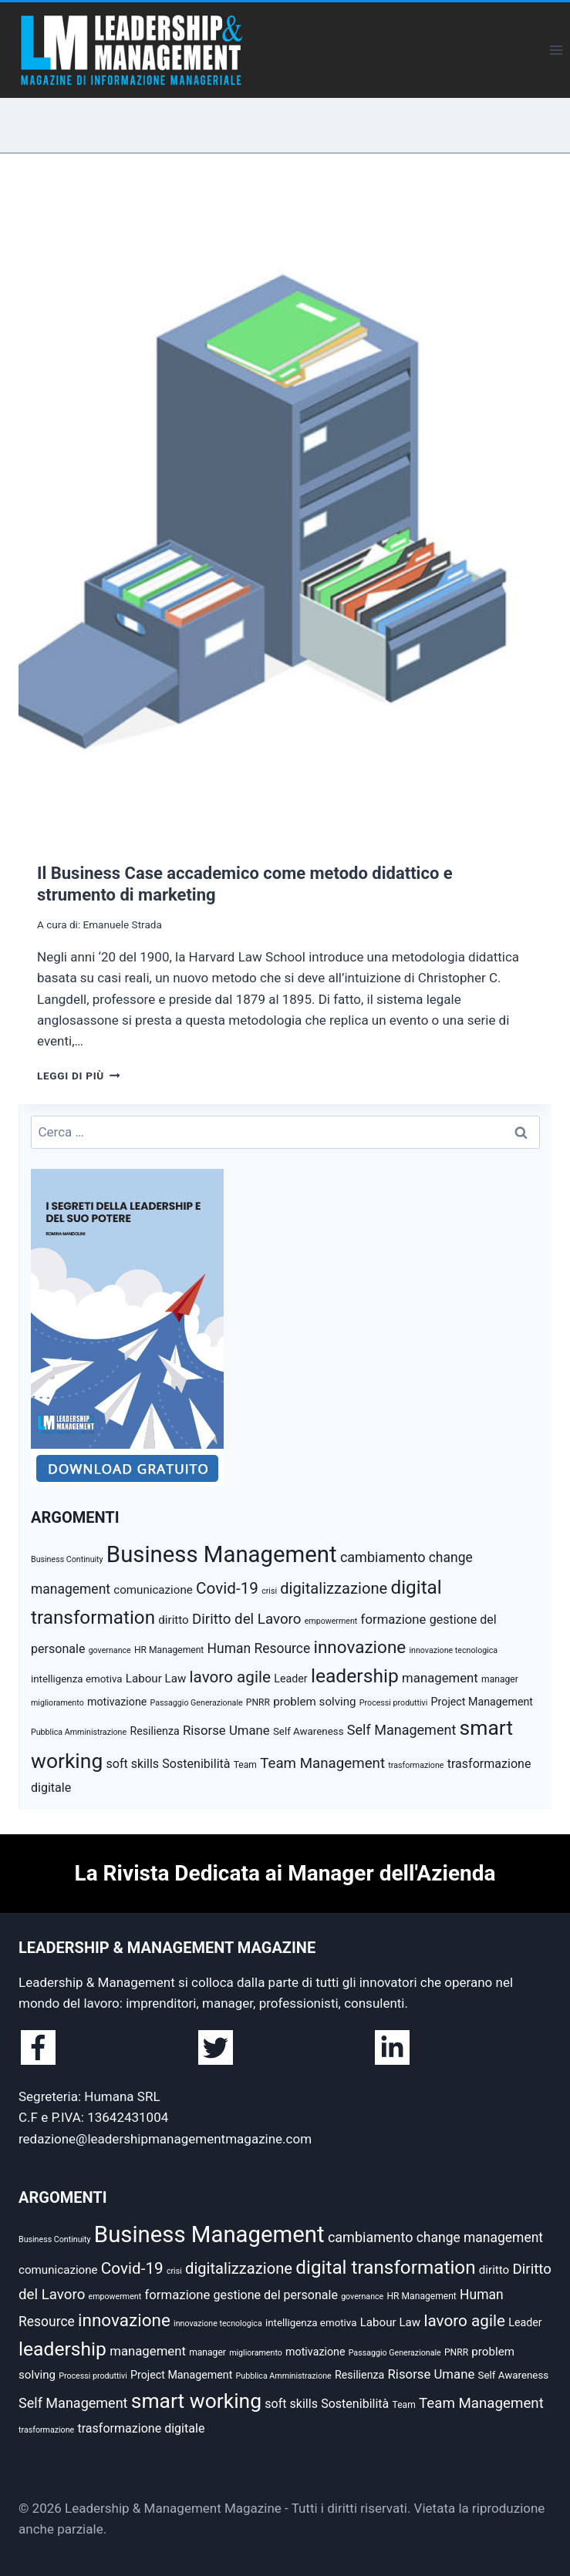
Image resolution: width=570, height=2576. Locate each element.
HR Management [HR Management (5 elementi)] (169, 1650)
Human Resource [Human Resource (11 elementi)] (259, 1648)
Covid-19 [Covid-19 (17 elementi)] (227, 1588)
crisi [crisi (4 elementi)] (269, 1591)
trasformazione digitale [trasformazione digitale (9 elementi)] (140, 2428)
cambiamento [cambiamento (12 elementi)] (383, 1557)
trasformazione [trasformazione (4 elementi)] (416, 1765)
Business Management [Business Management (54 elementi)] (221, 1554)
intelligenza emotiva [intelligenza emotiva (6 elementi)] (77, 1679)
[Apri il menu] (555, 50)
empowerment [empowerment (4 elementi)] (331, 1621)
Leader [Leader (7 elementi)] (290, 1678)
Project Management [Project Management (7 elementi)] (482, 1701)
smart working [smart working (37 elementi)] (196, 2401)
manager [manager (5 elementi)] (499, 1679)
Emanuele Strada (122, 924)
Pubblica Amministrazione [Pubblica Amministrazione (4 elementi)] (78, 1732)
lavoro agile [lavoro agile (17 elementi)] (231, 1677)
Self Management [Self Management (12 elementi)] (402, 1730)
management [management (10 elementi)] (440, 1677)
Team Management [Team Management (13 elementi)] (322, 1763)
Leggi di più (78, 1075)
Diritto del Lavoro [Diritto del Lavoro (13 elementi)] (246, 1619)
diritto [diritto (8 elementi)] (173, 1620)
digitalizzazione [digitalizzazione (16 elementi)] (333, 1588)
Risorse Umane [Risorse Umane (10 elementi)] (226, 1730)
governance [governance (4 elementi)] (110, 1650)
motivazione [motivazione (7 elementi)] (117, 1701)
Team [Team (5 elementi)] (245, 1764)
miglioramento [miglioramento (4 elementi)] (57, 1703)
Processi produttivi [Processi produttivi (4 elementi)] (393, 1703)
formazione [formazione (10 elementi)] (394, 1619)
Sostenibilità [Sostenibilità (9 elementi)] (196, 1763)
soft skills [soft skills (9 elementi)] (132, 1763)
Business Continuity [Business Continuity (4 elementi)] (67, 1559)
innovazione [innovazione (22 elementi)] (359, 1647)
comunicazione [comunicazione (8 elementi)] (153, 1590)
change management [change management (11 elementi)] (480, 2237)
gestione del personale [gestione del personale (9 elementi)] (276, 2295)
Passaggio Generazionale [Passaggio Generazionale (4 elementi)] (196, 1703)
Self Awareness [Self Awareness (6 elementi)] (308, 1731)
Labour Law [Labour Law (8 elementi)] (156, 1678)
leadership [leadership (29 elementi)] (355, 1676)
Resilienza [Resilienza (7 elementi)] (154, 1731)
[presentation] (285, 511)
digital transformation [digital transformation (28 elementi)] (385, 2267)
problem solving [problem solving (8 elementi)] (314, 1702)
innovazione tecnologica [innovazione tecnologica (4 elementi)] (453, 1650)
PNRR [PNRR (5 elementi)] (258, 1702)
